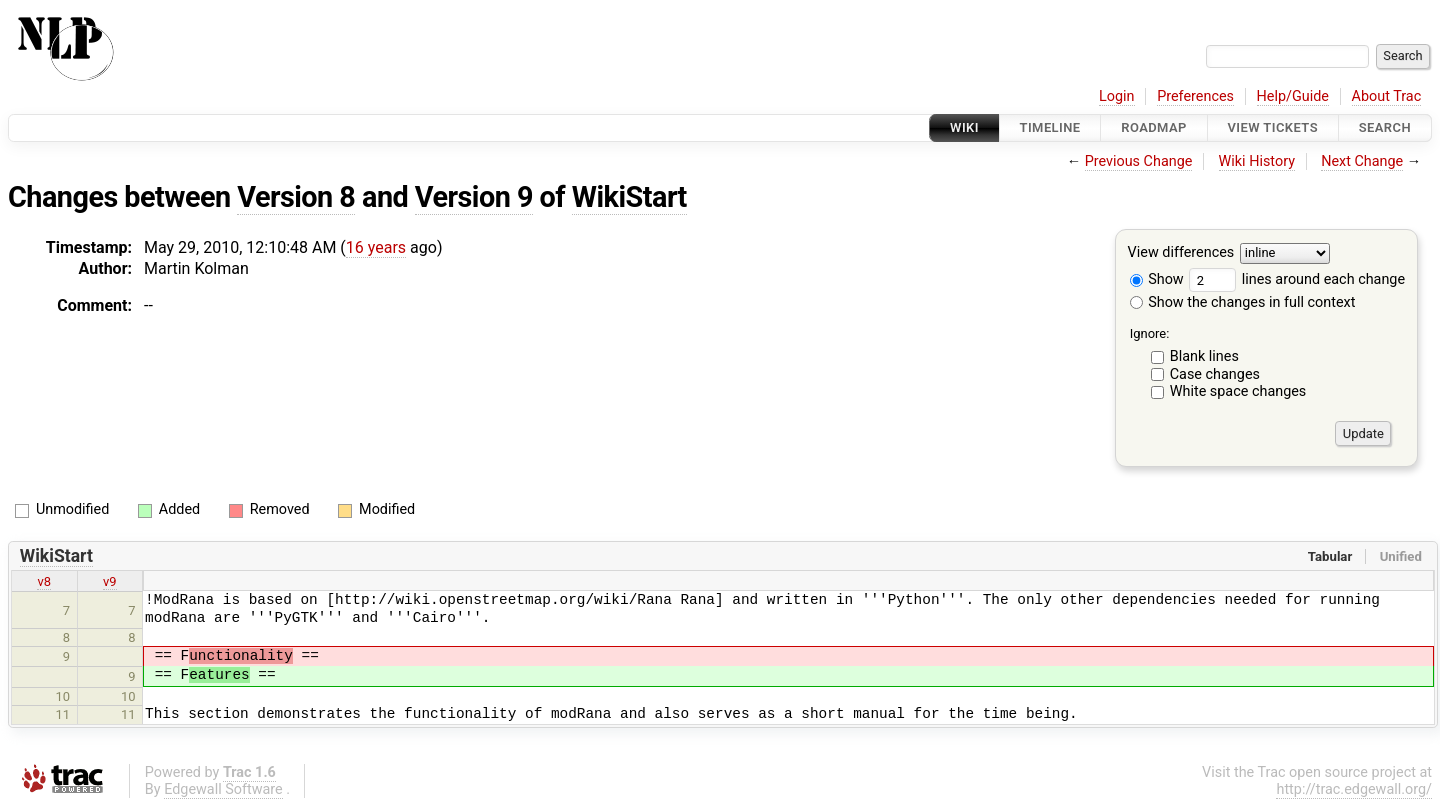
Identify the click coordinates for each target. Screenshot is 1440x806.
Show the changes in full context (1243, 302)
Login (1117, 96)
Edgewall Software (223, 789)
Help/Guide (1293, 96)
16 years (376, 247)
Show (1157, 279)
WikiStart (629, 197)
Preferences (1195, 96)
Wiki (964, 127)
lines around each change (1297, 279)
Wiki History (1257, 161)
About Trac (1387, 96)
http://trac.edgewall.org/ (1354, 789)
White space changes (1238, 391)
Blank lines (1204, 356)
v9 (110, 581)
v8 (44, 581)
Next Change (1362, 161)
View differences (1181, 253)
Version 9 (474, 197)
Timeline (1050, 127)
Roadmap (1154, 127)
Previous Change (1139, 161)
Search (1385, 127)
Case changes (1215, 374)
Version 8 (296, 197)
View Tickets (1273, 127)
